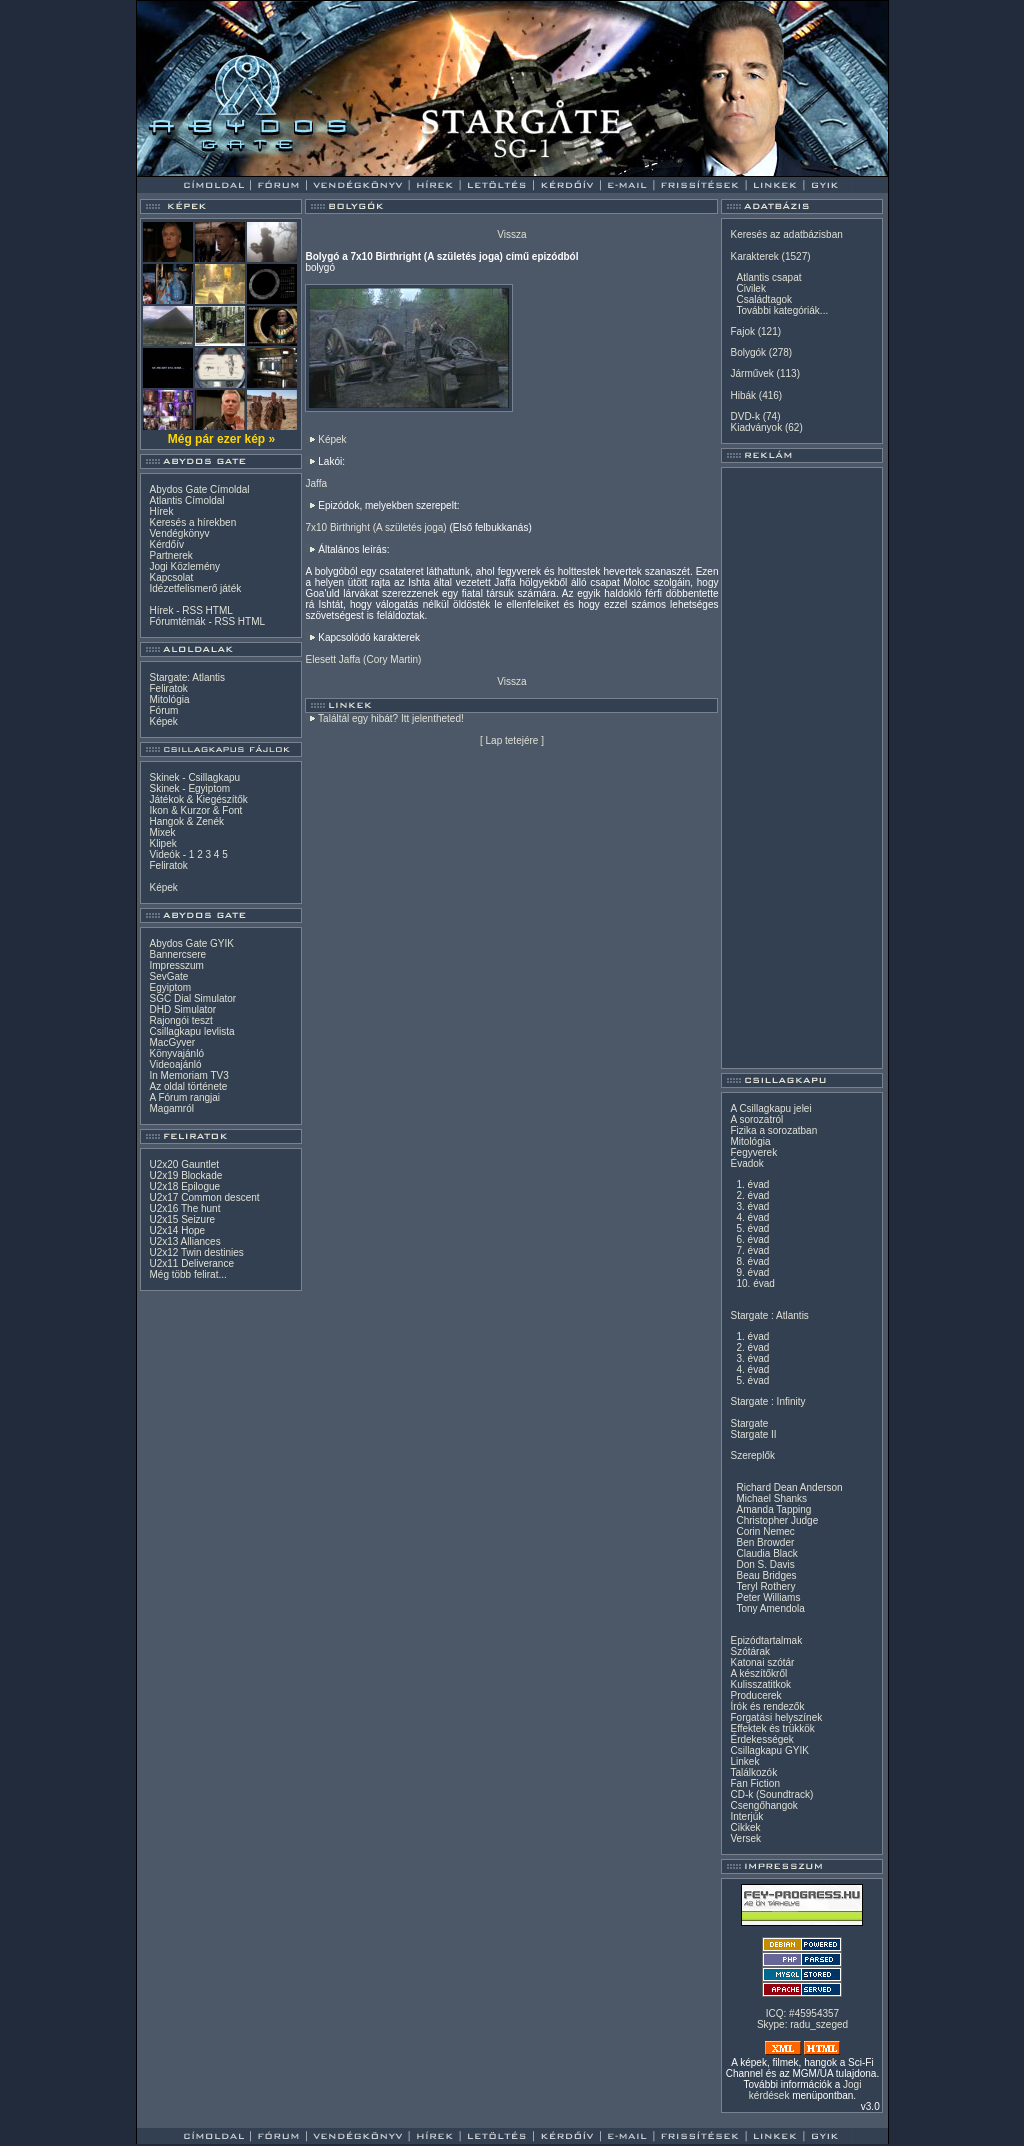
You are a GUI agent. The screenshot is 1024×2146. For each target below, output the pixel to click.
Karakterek (754, 256)
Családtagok (764, 299)
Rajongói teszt (180, 1020)
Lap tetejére (512, 740)
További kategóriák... (782, 310)
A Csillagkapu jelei (770, 1108)
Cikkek (745, 1827)
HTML (219, 610)
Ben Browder (765, 1542)
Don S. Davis (765, 1564)
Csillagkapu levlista (191, 1031)
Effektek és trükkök (772, 1728)
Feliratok (168, 688)
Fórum (163, 710)
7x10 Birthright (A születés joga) (375, 527)
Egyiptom (170, 987)
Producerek (755, 1695)
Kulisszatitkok (760, 1684)
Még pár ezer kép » (221, 439)
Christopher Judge (777, 1520)
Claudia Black (766, 1553)
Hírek (161, 511)
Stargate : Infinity (767, 1401)
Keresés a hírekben (192, 522)
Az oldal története (188, 1086)
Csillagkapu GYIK (769, 1750)
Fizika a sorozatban (773, 1130)
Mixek (162, 832)
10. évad (755, 1283)
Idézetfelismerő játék (195, 588)
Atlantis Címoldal (186, 500)
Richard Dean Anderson (789, 1487)
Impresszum (176, 965)
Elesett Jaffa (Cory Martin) (363, 659)
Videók (164, 854)
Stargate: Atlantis (187, 677)
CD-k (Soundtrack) (771, 1794)
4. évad (752, 1217)
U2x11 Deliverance (191, 1263)
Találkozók (753, 1772)
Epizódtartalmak (766, 1640)
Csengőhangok (763, 1805)
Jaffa (316, 483)
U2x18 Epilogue (184, 1186)
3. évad (752, 1206)
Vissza (511, 234)
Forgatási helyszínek (776, 1717)
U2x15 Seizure (182, 1219)
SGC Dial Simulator (192, 998)
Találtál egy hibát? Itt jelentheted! (391, 718)
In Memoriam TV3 (188, 1075)
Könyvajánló (176, 1053)
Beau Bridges (766, 1575)
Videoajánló (175, 1064)
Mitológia (169, 699)
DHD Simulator (182, 1009)
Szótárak (749, 1651)
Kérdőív (166, 544)
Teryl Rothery (765, 1586)
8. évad (752, 1261)
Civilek (750, 288)
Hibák (743, 395)
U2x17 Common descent (204, 1197)
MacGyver (172, 1042)
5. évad (752, 1228)
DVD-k (744, 416)
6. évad (752, 1239)
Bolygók (748, 352)
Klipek (162, 843)
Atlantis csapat (768, 277)
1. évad (752, 1184)
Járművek (751, 373)
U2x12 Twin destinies (196, 1252)
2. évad (752, 1195)
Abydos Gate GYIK (191, 943)
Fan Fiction (754, 1783)
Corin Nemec (765, 1531)
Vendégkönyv (179, 533)
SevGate (168, 976)
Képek (163, 721)
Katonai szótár (762, 1662)
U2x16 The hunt (184, 1208)
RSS (192, 610)
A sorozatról (756, 1119)
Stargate (749, 1423)
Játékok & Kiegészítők (198, 799)
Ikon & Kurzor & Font (195, 810)
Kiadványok (756, 427)
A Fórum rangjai (184, 1097)
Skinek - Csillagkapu (194, 777)
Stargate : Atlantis (769, 1315)
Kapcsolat (171, 577)
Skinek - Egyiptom (189, 788)
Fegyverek (753, 1152)
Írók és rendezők (767, 1706)
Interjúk (746, 1816)
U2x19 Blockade (185, 1175)
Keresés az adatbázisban (786, 234)
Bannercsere (177, 954)
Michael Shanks (771, 1498)
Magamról (171, 1108)
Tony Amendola (770, 1608)
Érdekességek (761, 1739)
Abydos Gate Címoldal (199, 489)
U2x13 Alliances (184, 1241)
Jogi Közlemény (184, 566)
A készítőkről (758, 1673)
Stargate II (753, 1434)
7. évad (752, 1250)
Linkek (744, 1761)
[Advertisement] (802, 768)
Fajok (742, 331)
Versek (745, 1838)
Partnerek (170, 555)
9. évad (752, 1272)
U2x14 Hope (177, 1230)
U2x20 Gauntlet (184, 1164)
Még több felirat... (187, 1274)
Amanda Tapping (773, 1509)
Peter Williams (768, 1597)
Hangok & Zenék (186, 821)
